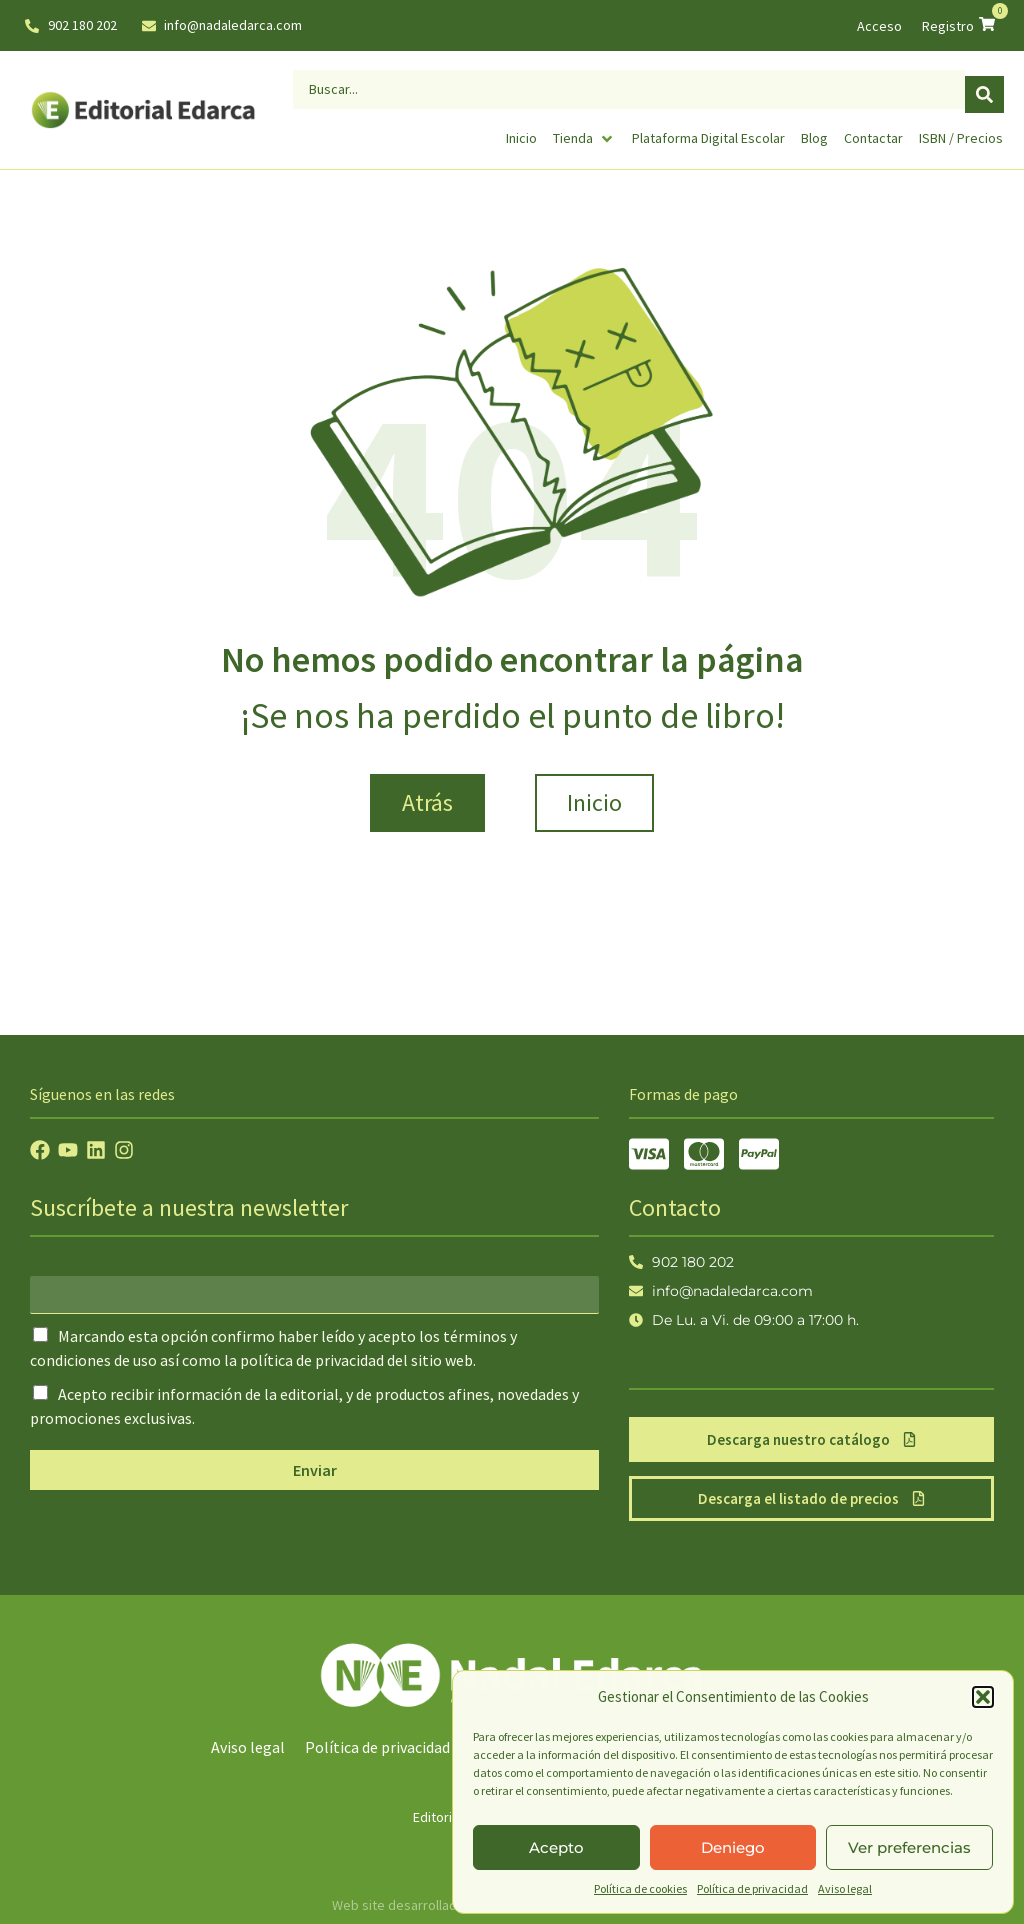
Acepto (556, 1847)
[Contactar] (873, 129)
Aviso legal (845, 1888)
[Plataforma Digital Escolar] (708, 129)
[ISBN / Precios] (961, 129)
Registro (948, 26)
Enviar (315, 1470)
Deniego (733, 1847)
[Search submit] (984, 85)
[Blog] (814, 129)
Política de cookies (640, 1888)
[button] (983, 1697)
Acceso (879, 26)
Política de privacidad (752, 1888)
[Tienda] (584, 129)
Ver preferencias (909, 1847)
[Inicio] (521, 129)
